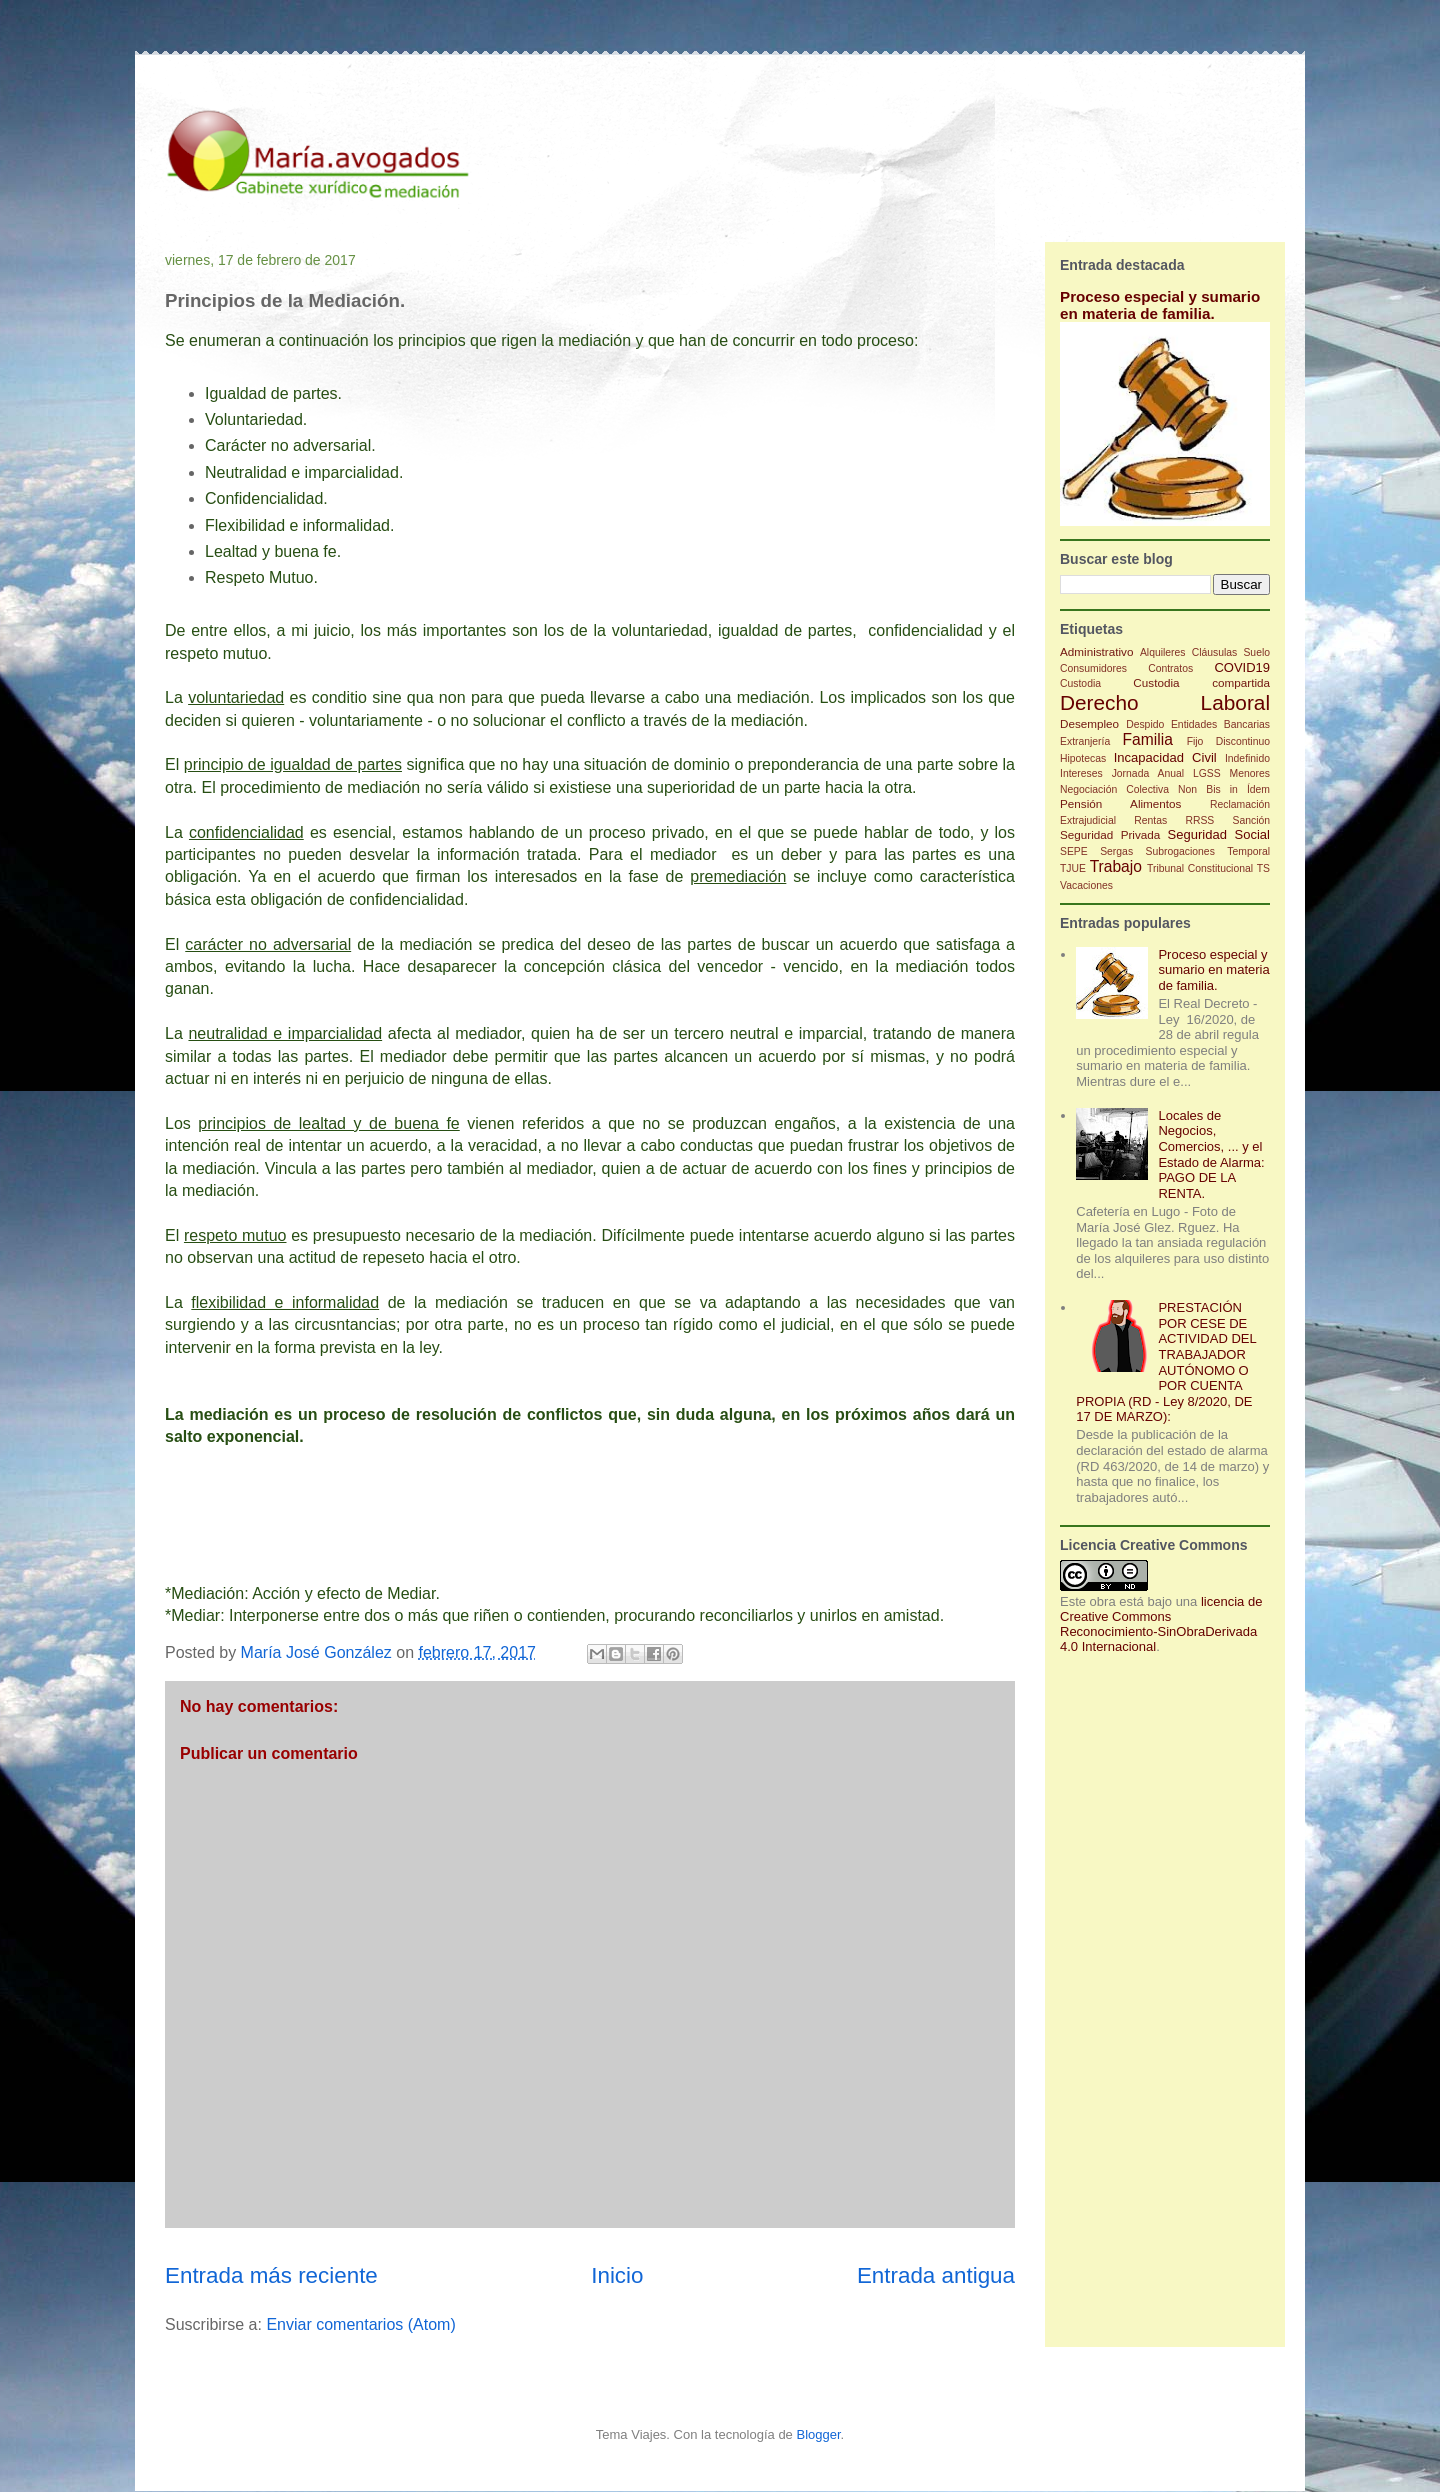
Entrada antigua (936, 2275)
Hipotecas (1083, 758)
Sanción (1251, 820)
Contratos (1170, 668)
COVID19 (1242, 667)
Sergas (1116, 851)
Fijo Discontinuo (1228, 741)
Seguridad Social (1219, 834)
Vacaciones (1086, 885)
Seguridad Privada (1110, 834)
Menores (1250, 773)
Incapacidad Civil (1165, 757)
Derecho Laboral (1165, 702)
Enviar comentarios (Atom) (360, 2324)
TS (1263, 868)
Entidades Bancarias (1220, 724)
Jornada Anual (1148, 773)
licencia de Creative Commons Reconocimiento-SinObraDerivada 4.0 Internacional (1161, 1624)
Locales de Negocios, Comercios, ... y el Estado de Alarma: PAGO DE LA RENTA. (1211, 1154)
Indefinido (1247, 758)
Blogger (818, 2434)
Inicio (617, 2275)
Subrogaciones (1180, 851)
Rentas (1150, 820)
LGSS (1207, 773)
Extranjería (1085, 741)
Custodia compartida (1201, 682)
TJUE (1073, 868)
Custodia (1080, 683)
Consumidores (1093, 668)
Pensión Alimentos (1120, 803)
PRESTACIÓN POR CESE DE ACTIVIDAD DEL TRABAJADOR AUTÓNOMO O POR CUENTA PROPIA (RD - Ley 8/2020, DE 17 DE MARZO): (1166, 1362)
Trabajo (1116, 866)
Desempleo (1089, 723)
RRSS (1199, 820)
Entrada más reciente (271, 2275)
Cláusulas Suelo (1231, 652)
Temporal (1248, 851)
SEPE (1074, 851)
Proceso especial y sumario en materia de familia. (1160, 305)
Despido (1145, 724)
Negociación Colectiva (1114, 789)
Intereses (1081, 773)
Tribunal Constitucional (1200, 868)
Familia (1148, 739)
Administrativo (1096, 651)
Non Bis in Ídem (1224, 789)
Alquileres (1163, 652)
